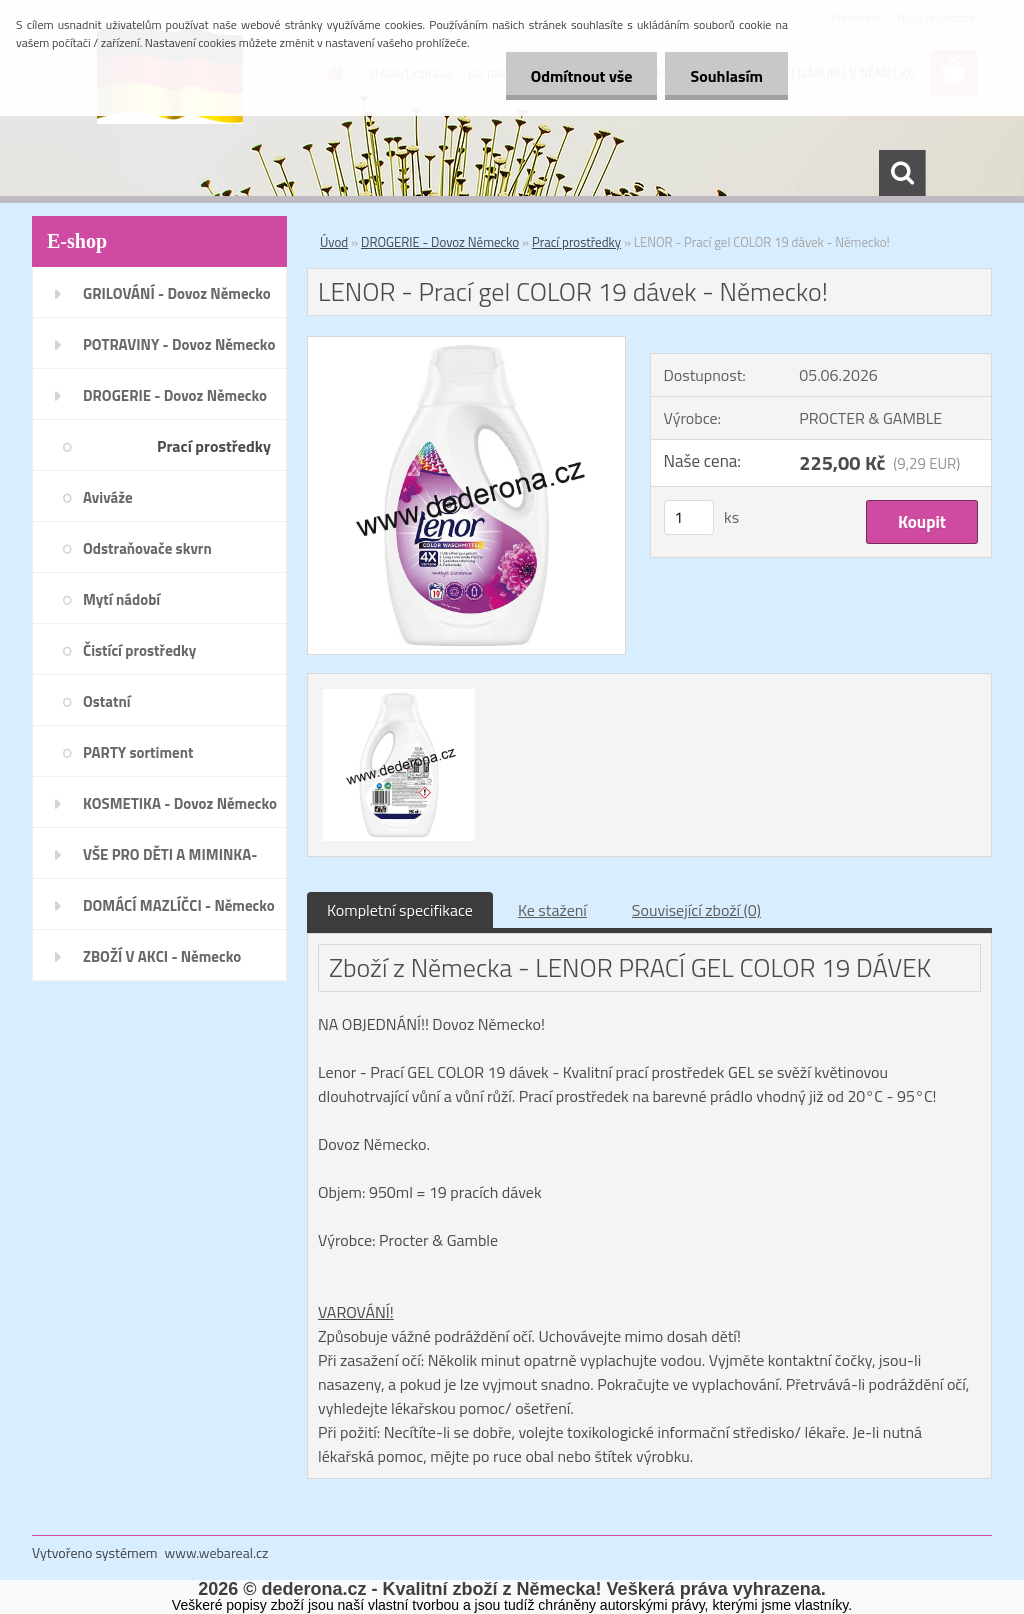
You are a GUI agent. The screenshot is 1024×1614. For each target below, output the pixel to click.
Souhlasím (726, 76)
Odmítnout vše (582, 76)
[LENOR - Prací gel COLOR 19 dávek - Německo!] (466, 345)
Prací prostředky (576, 242)
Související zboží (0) (696, 910)
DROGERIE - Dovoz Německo (440, 242)
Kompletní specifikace (400, 910)
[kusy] (689, 517)
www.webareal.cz (217, 1552)
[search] (902, 173)
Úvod (334, 242)
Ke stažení (552, 910)
